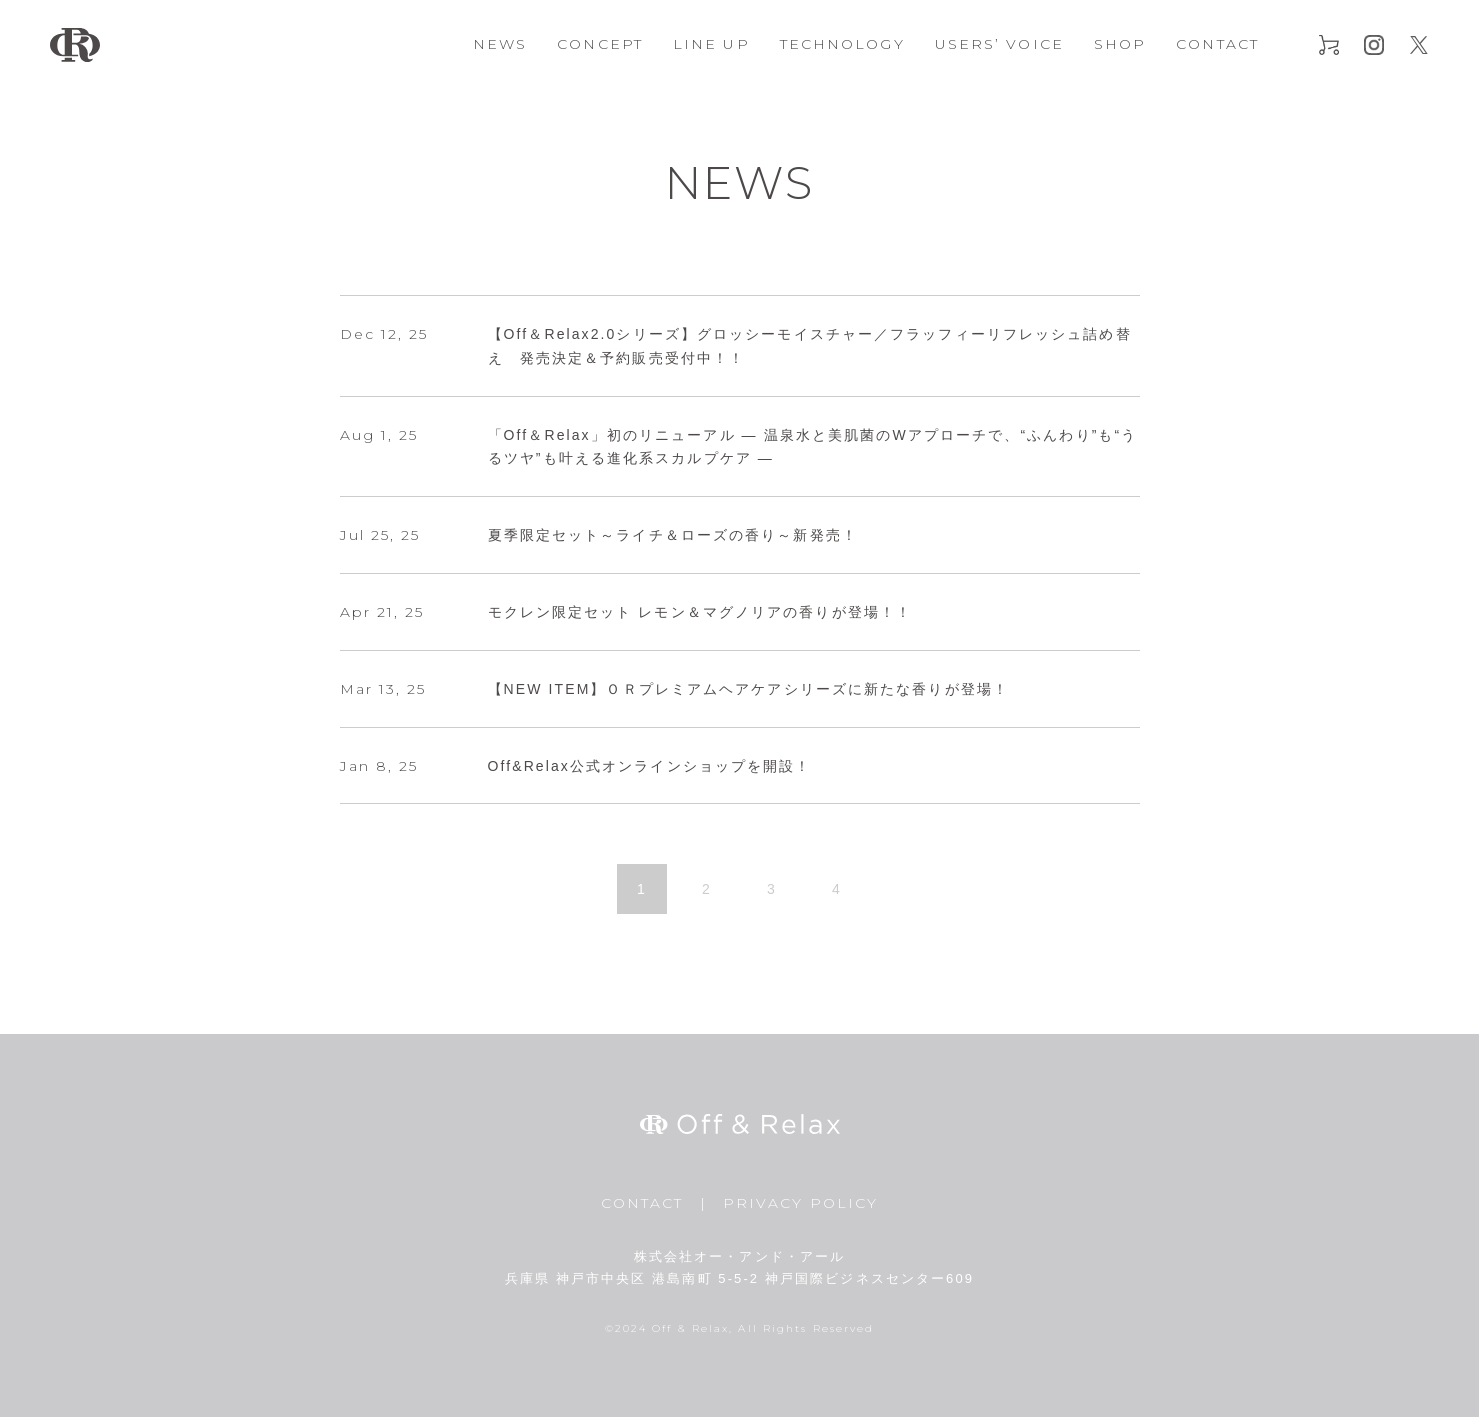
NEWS (500, 44)
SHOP (1120, 44)
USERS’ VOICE (999, 44)
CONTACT (1217, 44)
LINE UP (711, 44)
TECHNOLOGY (842, 44)
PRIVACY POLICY (800, 1203)
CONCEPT (600, 44)
